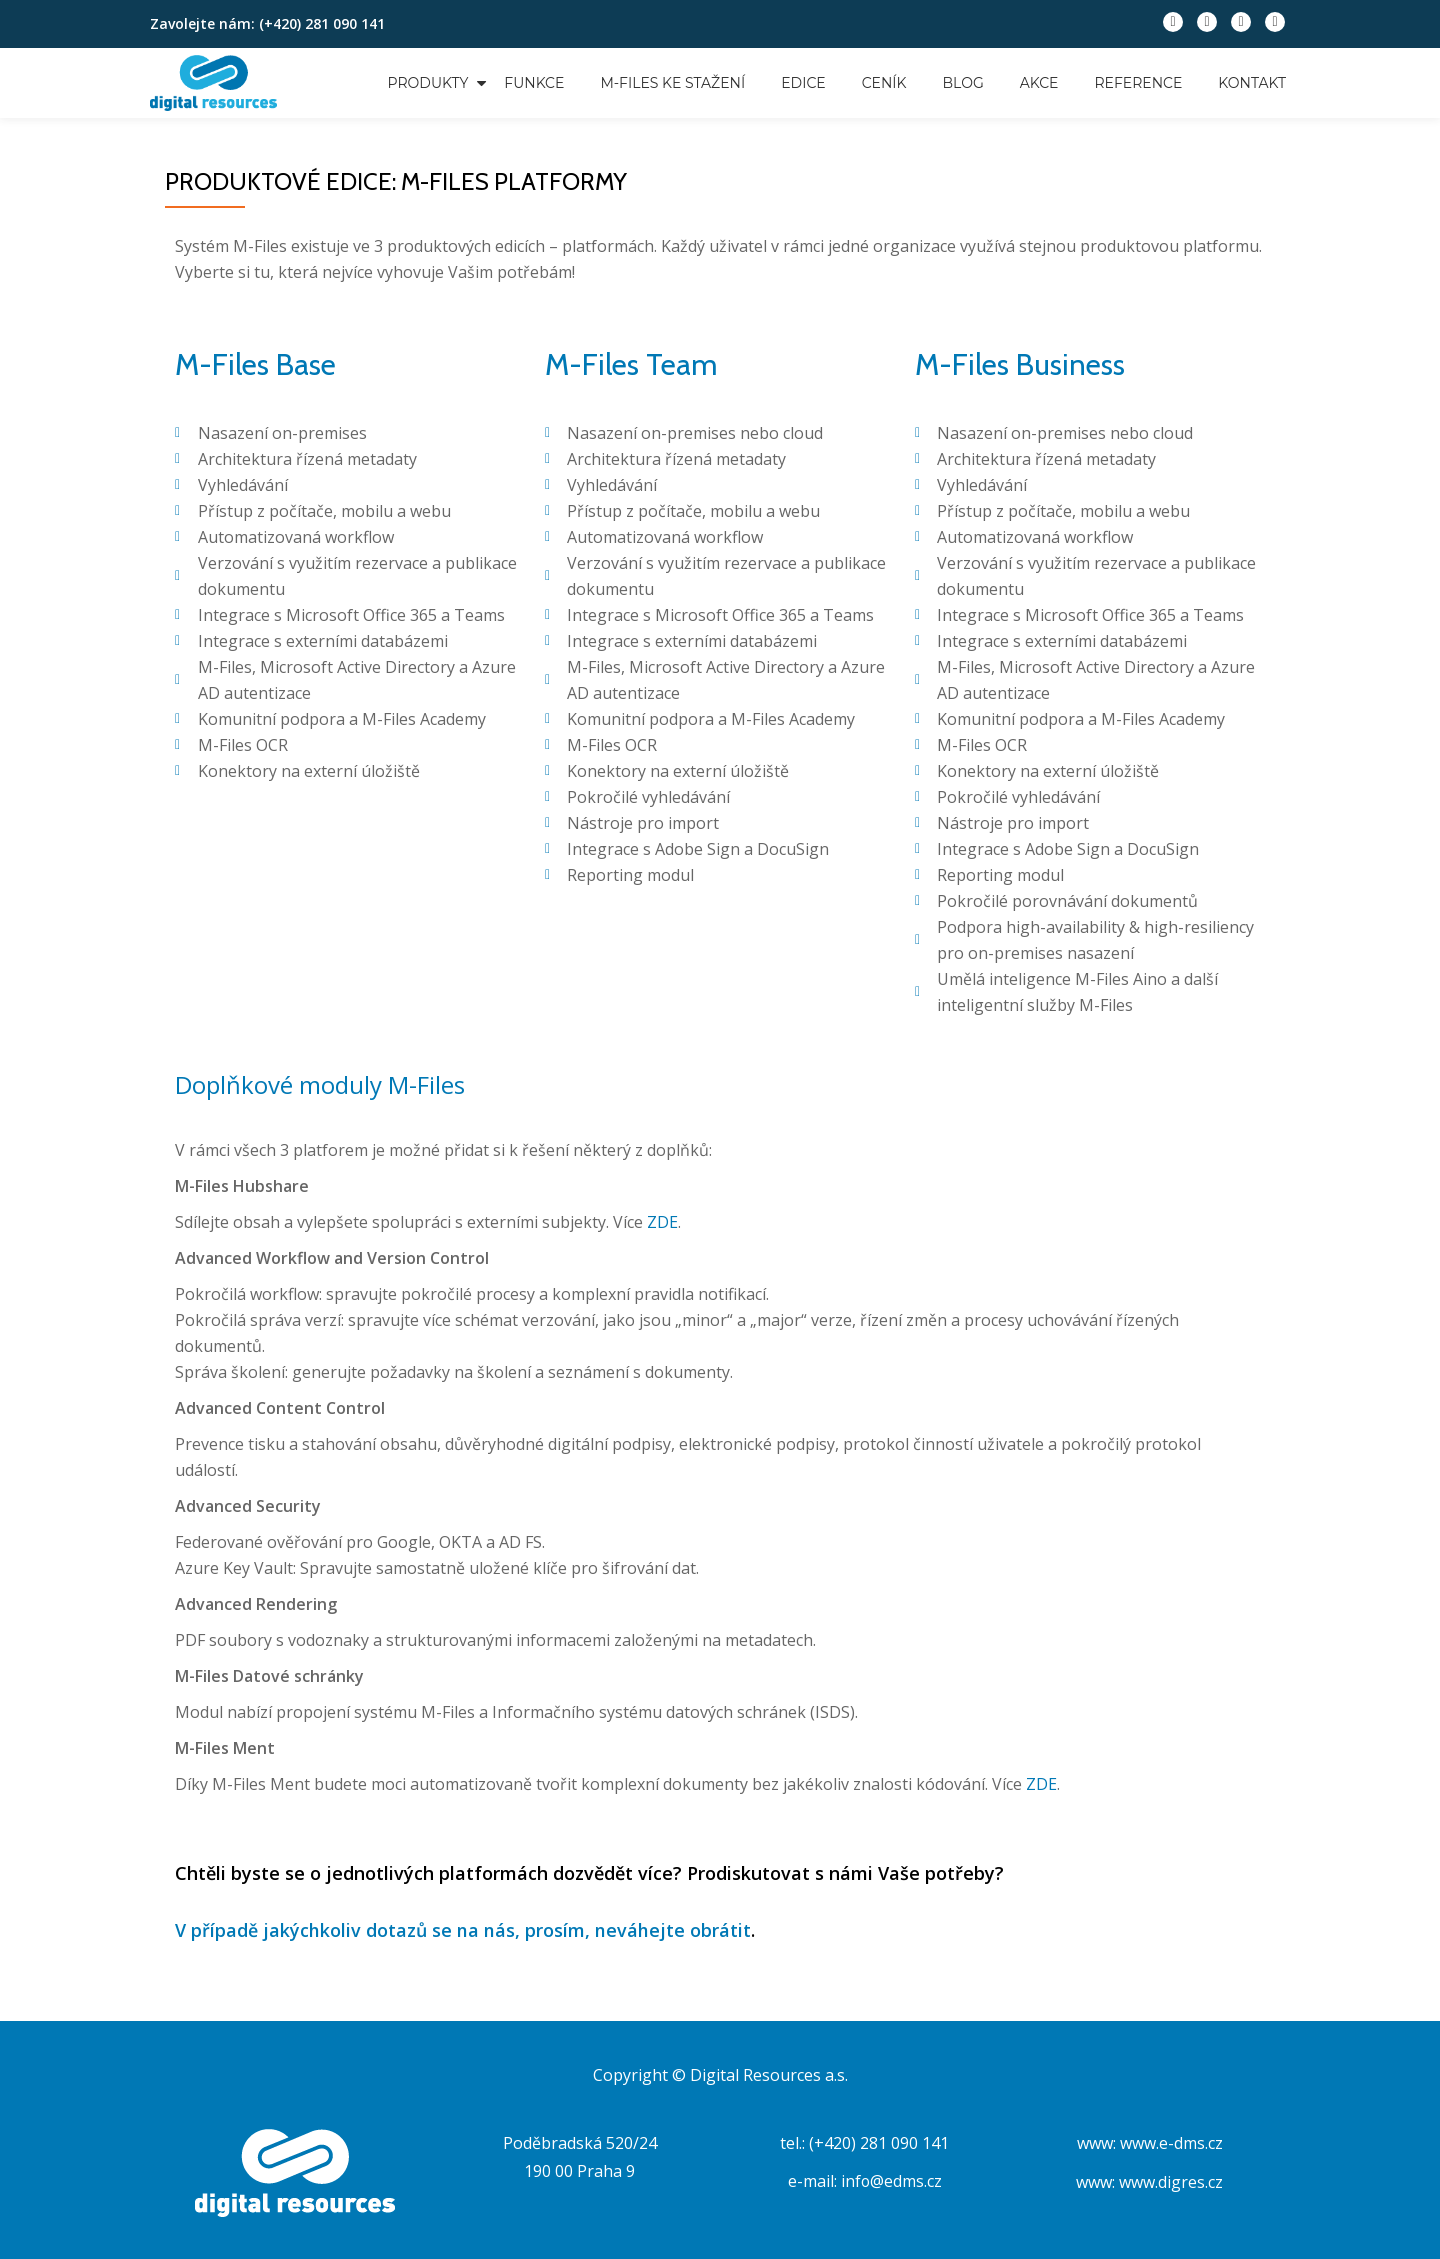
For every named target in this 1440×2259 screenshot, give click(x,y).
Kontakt (1252, 83)
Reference (1138, 83)
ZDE (662, 1222)
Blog (963, 83)
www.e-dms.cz (1171, 2143)
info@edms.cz (891, 2181)
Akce (1039, 83)
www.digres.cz (1171, 2181)
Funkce (534, 83)
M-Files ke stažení (672, 83)
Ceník (884, 83)
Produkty (428, 83)
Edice (803, 83)
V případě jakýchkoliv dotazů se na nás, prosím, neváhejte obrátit (463, 1930)
